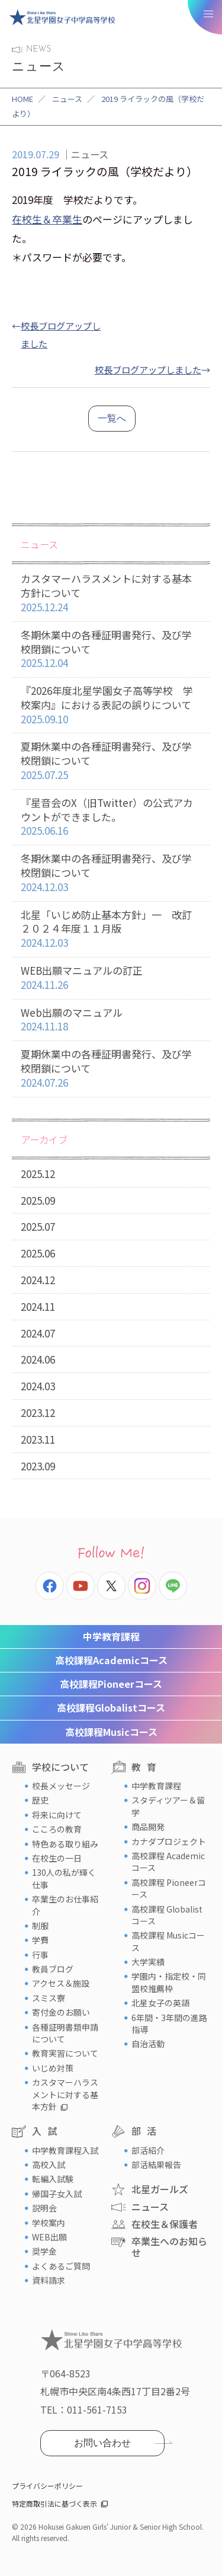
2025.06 (38, 1253)
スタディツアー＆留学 (168, 1806)
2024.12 (38, 1279)
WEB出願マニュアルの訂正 (111, 978)
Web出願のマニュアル (111, 1020)
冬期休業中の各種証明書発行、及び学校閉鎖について (111, 649)
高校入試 (48, 2164)
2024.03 (38, 1385)
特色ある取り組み (65, 1844)
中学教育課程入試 (65, 2150)
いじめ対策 (52, 2068)
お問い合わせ (102, 2443)
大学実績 (148, 1962)
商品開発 (148, 1827)
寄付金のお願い (61, 2012)
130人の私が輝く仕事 (64, 1878)
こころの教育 (57, 1829)
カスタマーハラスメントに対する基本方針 (65, 2094)
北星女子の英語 (160, 2003)
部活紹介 (148, 2150)
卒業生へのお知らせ (169, 2246)
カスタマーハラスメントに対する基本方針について (111, 593)
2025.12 (38, 1173)
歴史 (40, 1800)
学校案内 (48, 2223)
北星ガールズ (159, 2189)
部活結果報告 (156, 2164)
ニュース (67, 98)
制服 (40, 1926)
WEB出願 (49, 2237)
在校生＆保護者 (164, 2224)
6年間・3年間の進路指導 (169, 2023)
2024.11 (38, 1306)
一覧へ (112, 418)
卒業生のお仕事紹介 (65, 1905)
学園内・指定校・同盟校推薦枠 (168, 1982)
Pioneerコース (111, 1684)
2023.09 (38, 1465)
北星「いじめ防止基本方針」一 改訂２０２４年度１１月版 (111, 929)
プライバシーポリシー (47, 2486)
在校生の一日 (57, 1858)
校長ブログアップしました (148, 369)
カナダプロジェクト (168, 1841)
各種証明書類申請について (65, 2033)
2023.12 (38, 1412)
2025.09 (38, 1200)
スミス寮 (48, 1998)
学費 (40, 1940)
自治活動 (148, 2044)
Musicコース (111, 1732)
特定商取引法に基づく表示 (54, 2503)
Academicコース (111, 1660)
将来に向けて (57, 1815)
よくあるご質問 (61, 2266)
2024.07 (38, 1333)
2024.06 (38, 1359)
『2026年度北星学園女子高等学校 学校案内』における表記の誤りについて (111, 705)
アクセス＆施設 (60, 1983)
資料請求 (48, 2280)
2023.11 (38, 1439)
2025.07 (38, 1226)
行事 (40, 1955)
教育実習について (65, 2053)
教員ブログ (52, 1969)
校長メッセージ (61, 1786)
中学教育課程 (111, 1636)
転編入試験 (52, 2179)
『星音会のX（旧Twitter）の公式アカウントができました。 (111, 817)
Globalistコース (111, 1707)
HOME (22, 98)
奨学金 (44, 2251)
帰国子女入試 (57, 2194)
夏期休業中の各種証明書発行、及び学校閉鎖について (111, 761)
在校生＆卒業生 (47, 219)
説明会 (44, 2208)
